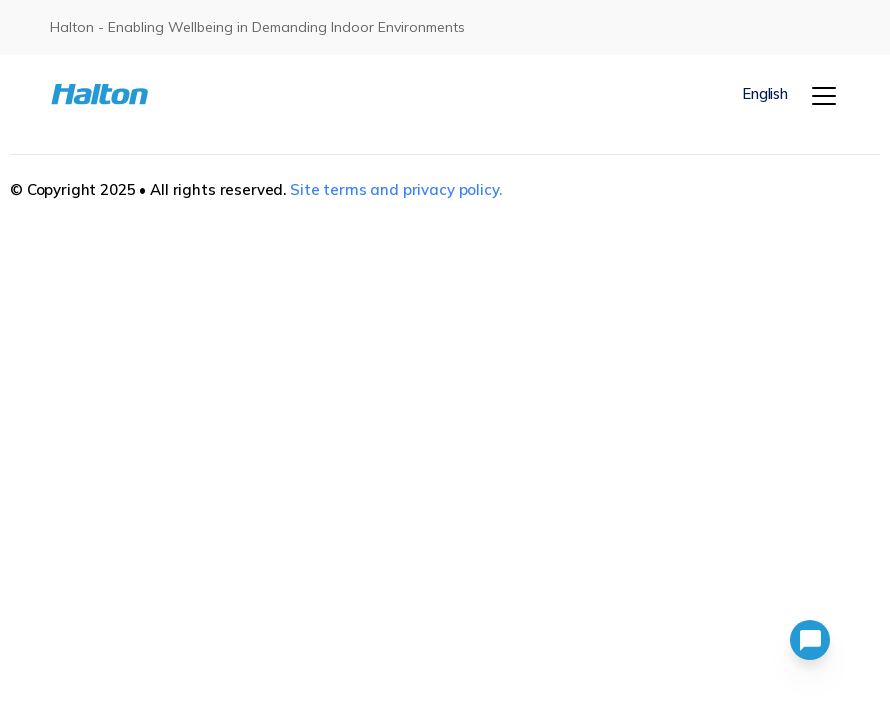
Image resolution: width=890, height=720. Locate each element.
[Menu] (824, 96)
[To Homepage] (116, 94)
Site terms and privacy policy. (396, 189)
